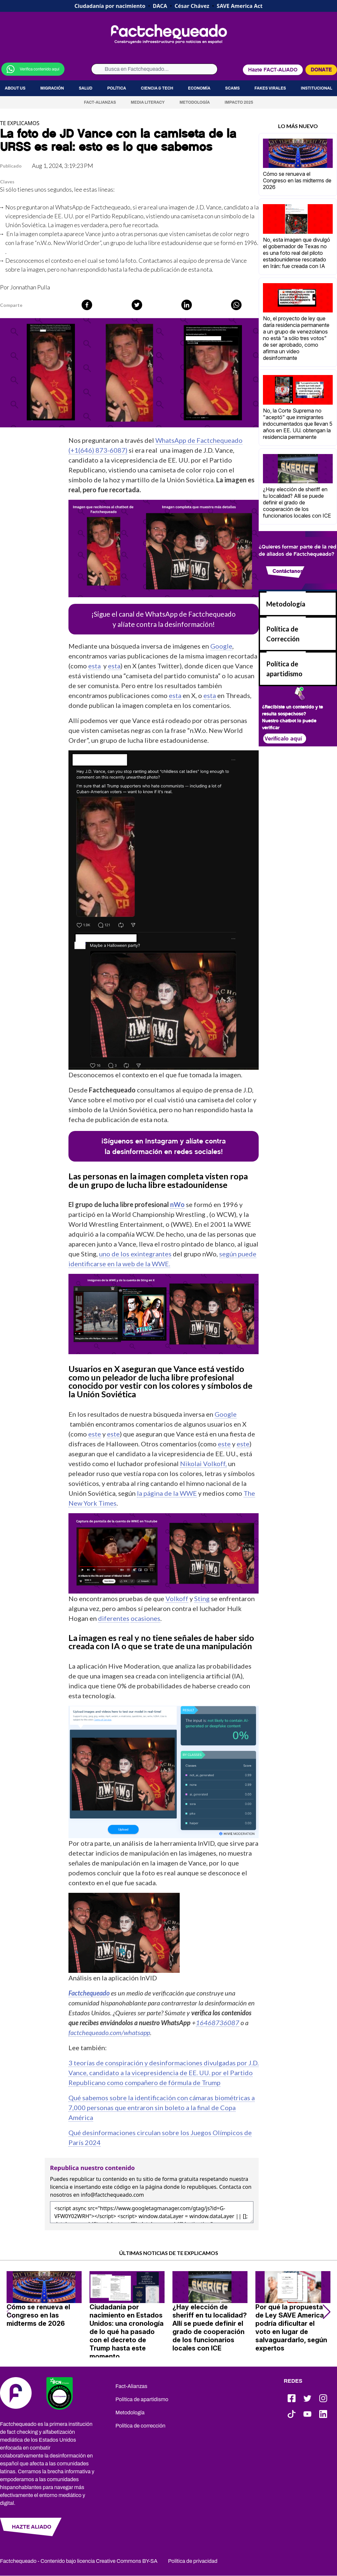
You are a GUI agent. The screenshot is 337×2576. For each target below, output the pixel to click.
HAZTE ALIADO (31, 2527)
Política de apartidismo (142, 2399)
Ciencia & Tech (157, 88)
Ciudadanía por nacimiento (109, 6)
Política (116, 88)
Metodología (194, 102)
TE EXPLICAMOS (19, 123)
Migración (52, 88)
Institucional (316, 88)
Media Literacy (148, 102)
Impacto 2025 (239, 102)
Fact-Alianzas (100, 102)
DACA (160, 6)
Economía (199, 88)
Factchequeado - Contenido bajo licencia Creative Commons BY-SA (79, 2561)
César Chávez (192, 6)
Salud (85, 88)
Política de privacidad (193, 2561)
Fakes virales (270, 88)
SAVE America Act (240, 6)
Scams (232, 88)
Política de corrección (141, 2425)
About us (15, 88)
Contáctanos (287, 571)
